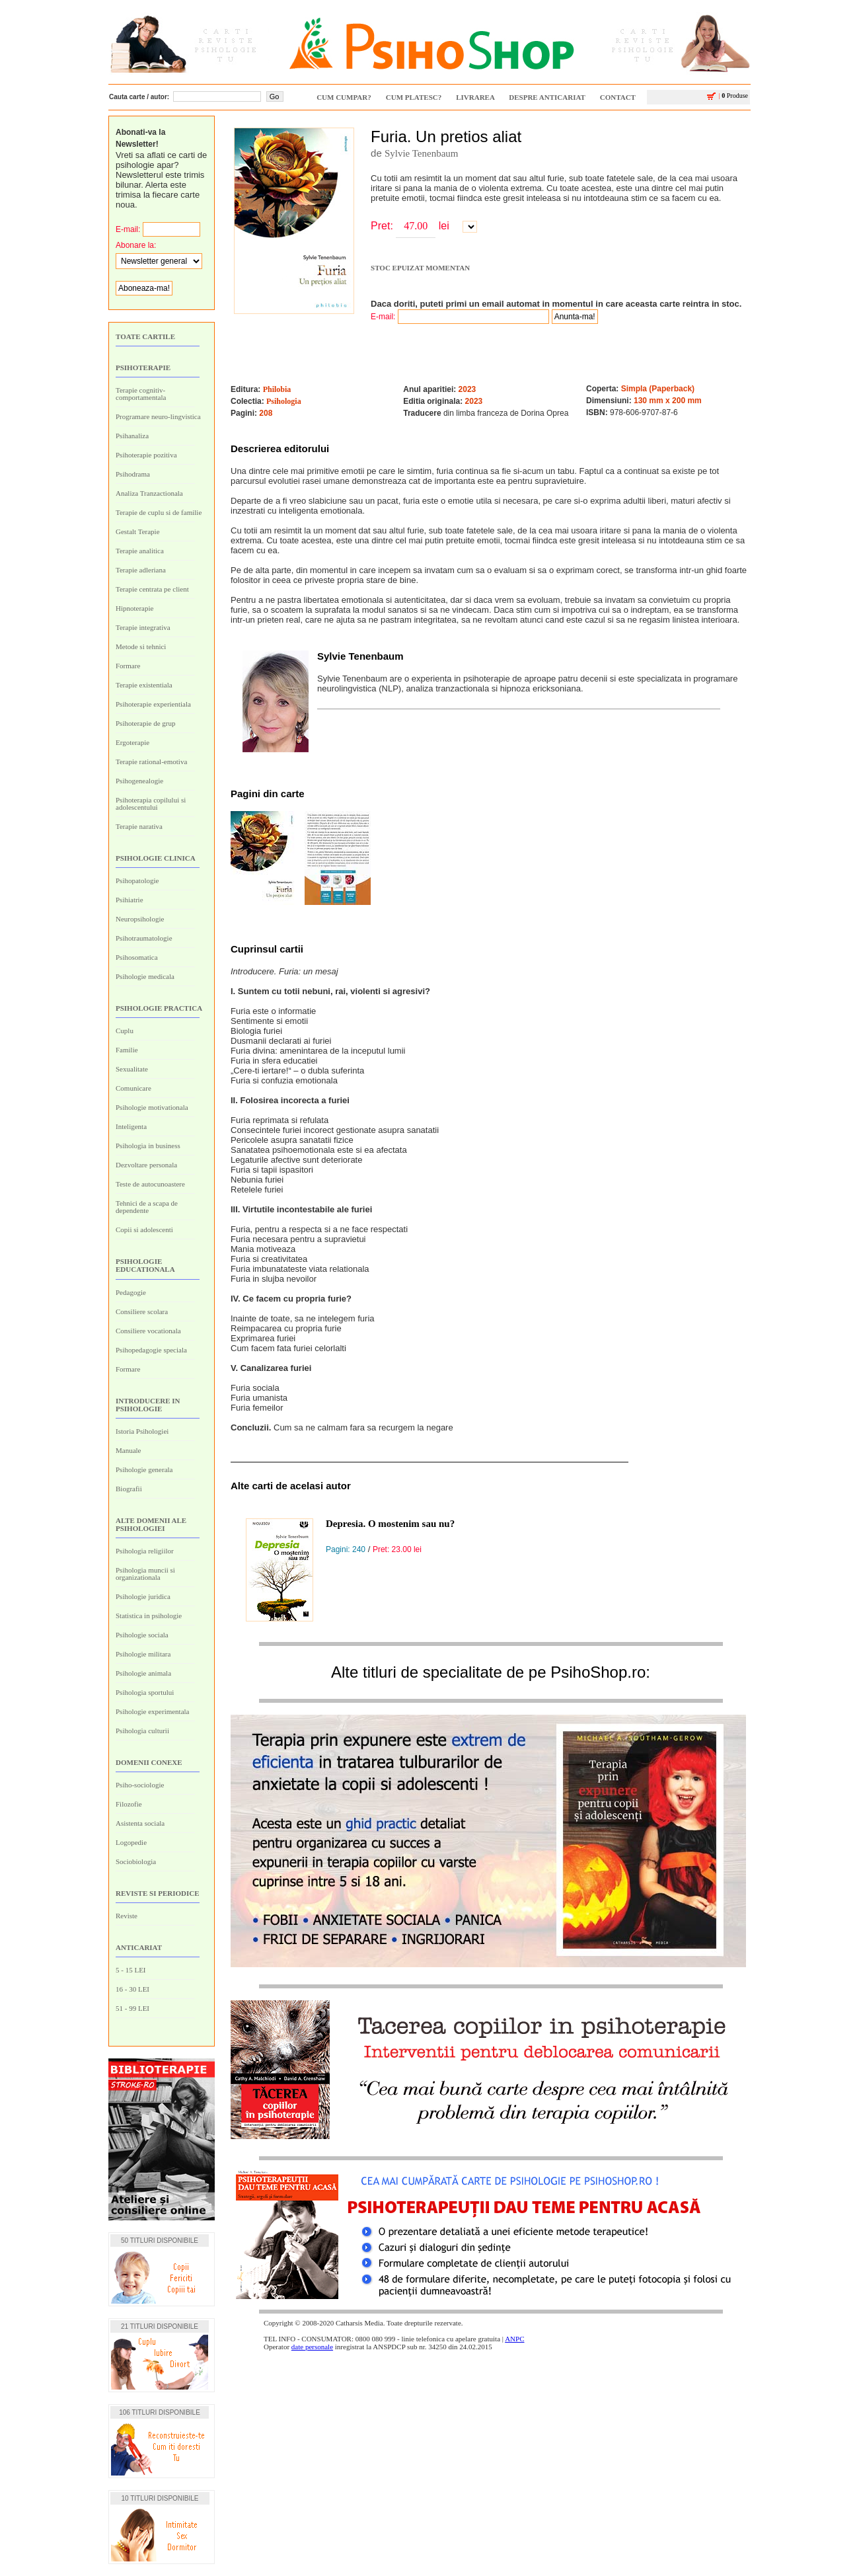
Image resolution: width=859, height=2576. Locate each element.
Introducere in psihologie (148, 1405)
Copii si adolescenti (144, 1229)
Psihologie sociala (142, 1635)
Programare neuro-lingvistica (158, 416)
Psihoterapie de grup (145, 723)
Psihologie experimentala (153, 1711)
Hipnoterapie (134, 608)
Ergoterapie (132, 742)
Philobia (277, 389)
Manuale (128, 1450)
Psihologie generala (144, 1469)
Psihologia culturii (142, 1731)
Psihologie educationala (145, 1265)
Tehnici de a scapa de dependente (147, 1206)
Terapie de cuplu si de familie (159, 512)
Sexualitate (132, 1069)
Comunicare (133, 1088)
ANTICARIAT (139, 1947)
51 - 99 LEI (132, 2008)
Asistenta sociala (140, 1823)
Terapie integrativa (143, 627)
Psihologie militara (143, 1654)
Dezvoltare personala (146, 1165)
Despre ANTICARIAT (547, 97)
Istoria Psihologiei (142, 1431)
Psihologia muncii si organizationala (145, 1573)
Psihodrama (133, 474)
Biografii (129, 1489)
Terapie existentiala (144, 685)
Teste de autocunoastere (150, 1184)
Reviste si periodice (158, 1893)
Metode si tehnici (141, 646)
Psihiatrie (129, 900)
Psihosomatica (137, 957)
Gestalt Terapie (138, 531)
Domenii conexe (149, 1762)
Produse (727, 95)
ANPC (514, 2339)
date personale (312, 2347)
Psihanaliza (132, 436)
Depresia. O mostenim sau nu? (390, 1523)
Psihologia (283, 401)
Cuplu (124, 1030)
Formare (128, 666)
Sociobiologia (136, 1861)
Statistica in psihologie (149, 1616)
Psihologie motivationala (152, 1107)
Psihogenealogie (139, 781)
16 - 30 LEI (132, 1989)
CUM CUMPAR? (344, 97)
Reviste (126, 1916)
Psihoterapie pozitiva (146, 455)
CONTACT (618, 97)
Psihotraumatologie (144, 938)
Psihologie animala (143, 1673)
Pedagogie (131, 1292)
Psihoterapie (143, 367)
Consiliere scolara (142, 1311)
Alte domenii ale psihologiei (151, 1524)
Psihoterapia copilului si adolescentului (151, 803)
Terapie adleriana (141, 570)
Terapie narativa (139, 826)
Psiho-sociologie (140, 1785)
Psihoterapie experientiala (153, 704)
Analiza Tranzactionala (149, 493)
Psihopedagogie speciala (151, 1350)
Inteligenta (131, 1126)
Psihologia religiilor (145, 1551)
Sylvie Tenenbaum (422, 153)
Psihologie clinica (156, 858)
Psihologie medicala (145, 976)
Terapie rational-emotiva (151, 761)
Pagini (245, 793)
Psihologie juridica (143, 1596)
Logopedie (131, 1842)
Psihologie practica (159, 1008)
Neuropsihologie (140, 919)
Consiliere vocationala (148, 1331)
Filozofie (129, 1804)
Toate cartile (145, 336)
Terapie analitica (140, 551)
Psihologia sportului (145, 1692)
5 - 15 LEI (131, 1970)
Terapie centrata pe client (152, 589)
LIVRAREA (475, 97)
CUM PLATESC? (413, 97)
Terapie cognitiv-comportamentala (141, 393)
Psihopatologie (137, 880)
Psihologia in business (148, 1146)
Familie (127, 1050)
